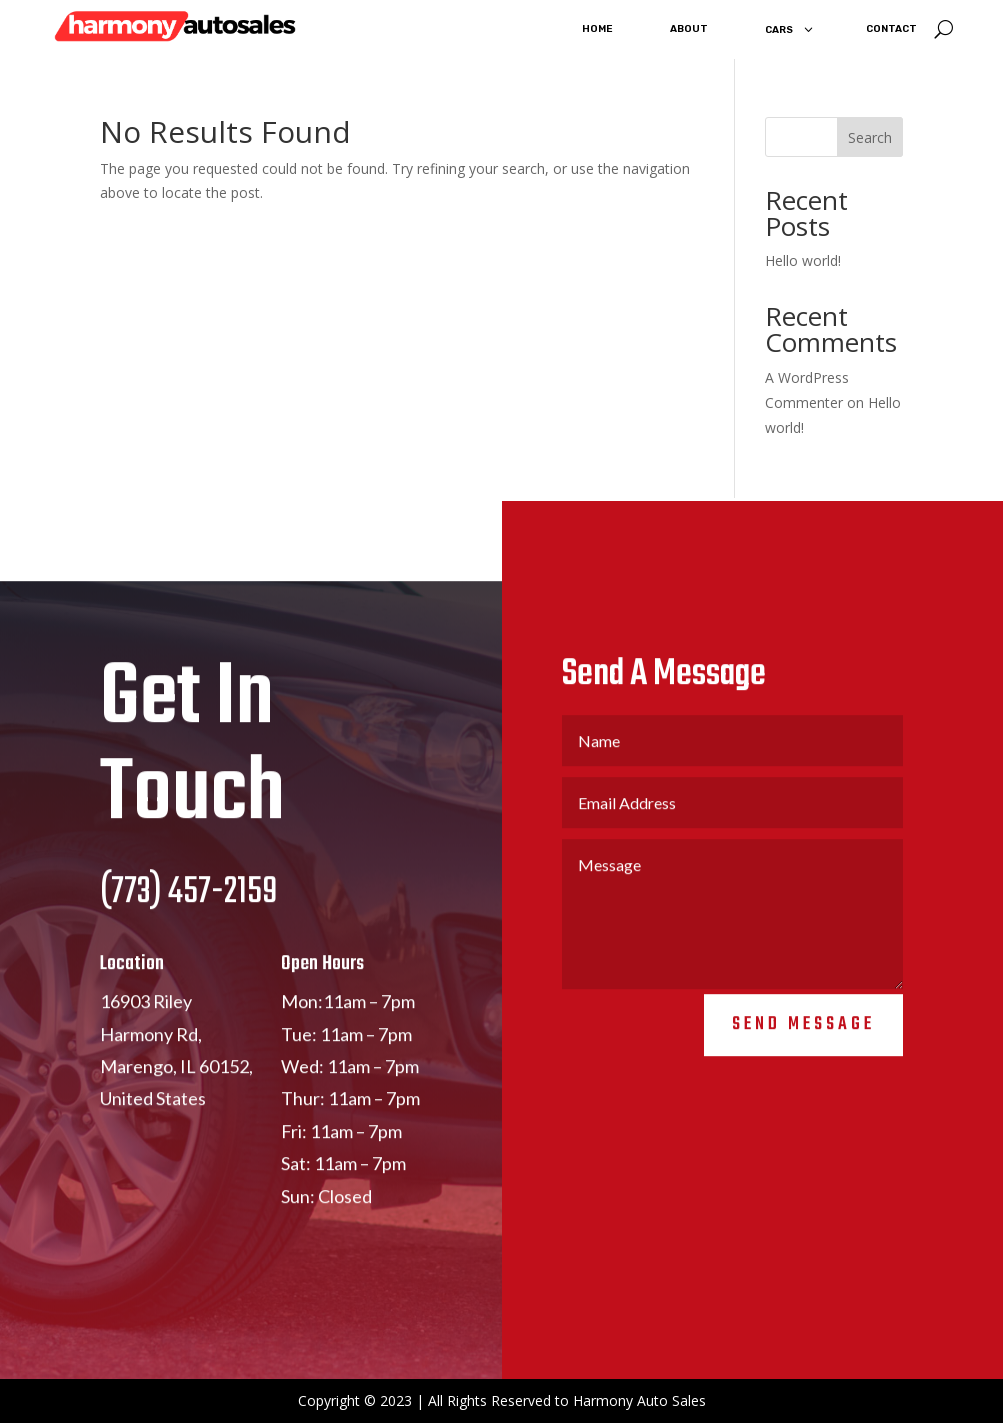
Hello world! (803, 260)
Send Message (803, 1040)
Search (870, 137)
